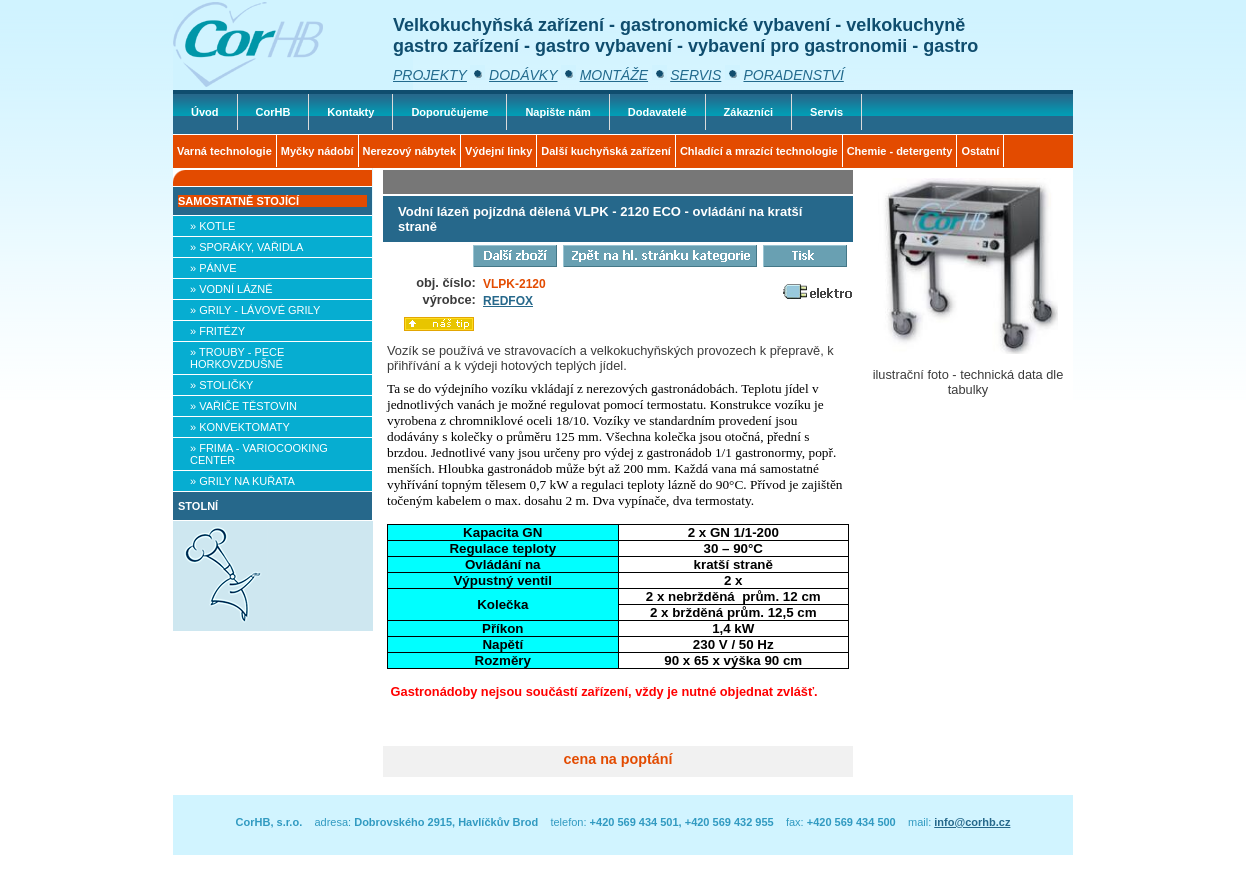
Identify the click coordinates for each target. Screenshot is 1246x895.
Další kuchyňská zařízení (606, 151)
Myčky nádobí (317, 151)
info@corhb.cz (972, 822)
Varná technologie (224, 151)
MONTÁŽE (614, 75)
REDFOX (508, 301)
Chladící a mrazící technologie (759, 151)
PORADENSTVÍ (793, 75)
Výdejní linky (498, 151)
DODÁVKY (523, 75)
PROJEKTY (430, 75)
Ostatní (980, 151)
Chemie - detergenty (900, 151)
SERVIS (695, 75)
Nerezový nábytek (410, 151)
